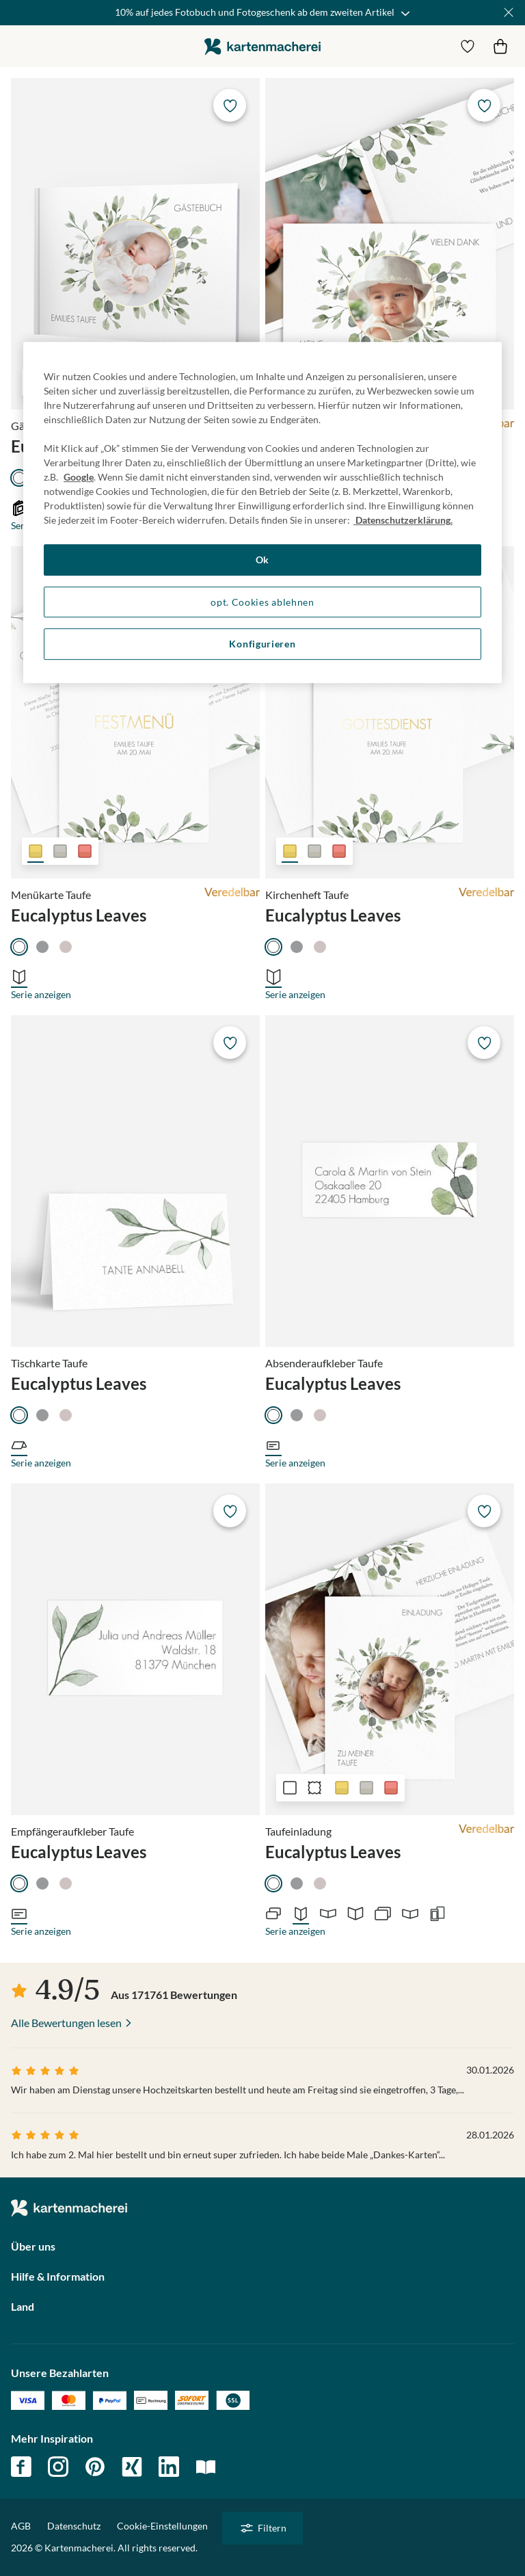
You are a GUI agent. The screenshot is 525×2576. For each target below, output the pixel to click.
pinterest (95, 2466)
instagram (58, 2466)
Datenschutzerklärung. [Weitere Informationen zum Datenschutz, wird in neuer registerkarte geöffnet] (403, 520)
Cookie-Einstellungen (162, 2526)
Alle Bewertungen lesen (66, 2022)
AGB (21, 2526)
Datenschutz (73, 2526)
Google (79, 477)
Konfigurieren (262, 644)
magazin (206, 2466)
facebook (21, 2466)
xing (132, 2466)
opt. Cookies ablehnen (262, 602)
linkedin (169, 2466)
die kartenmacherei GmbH (262, 46)
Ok (262, 559)
